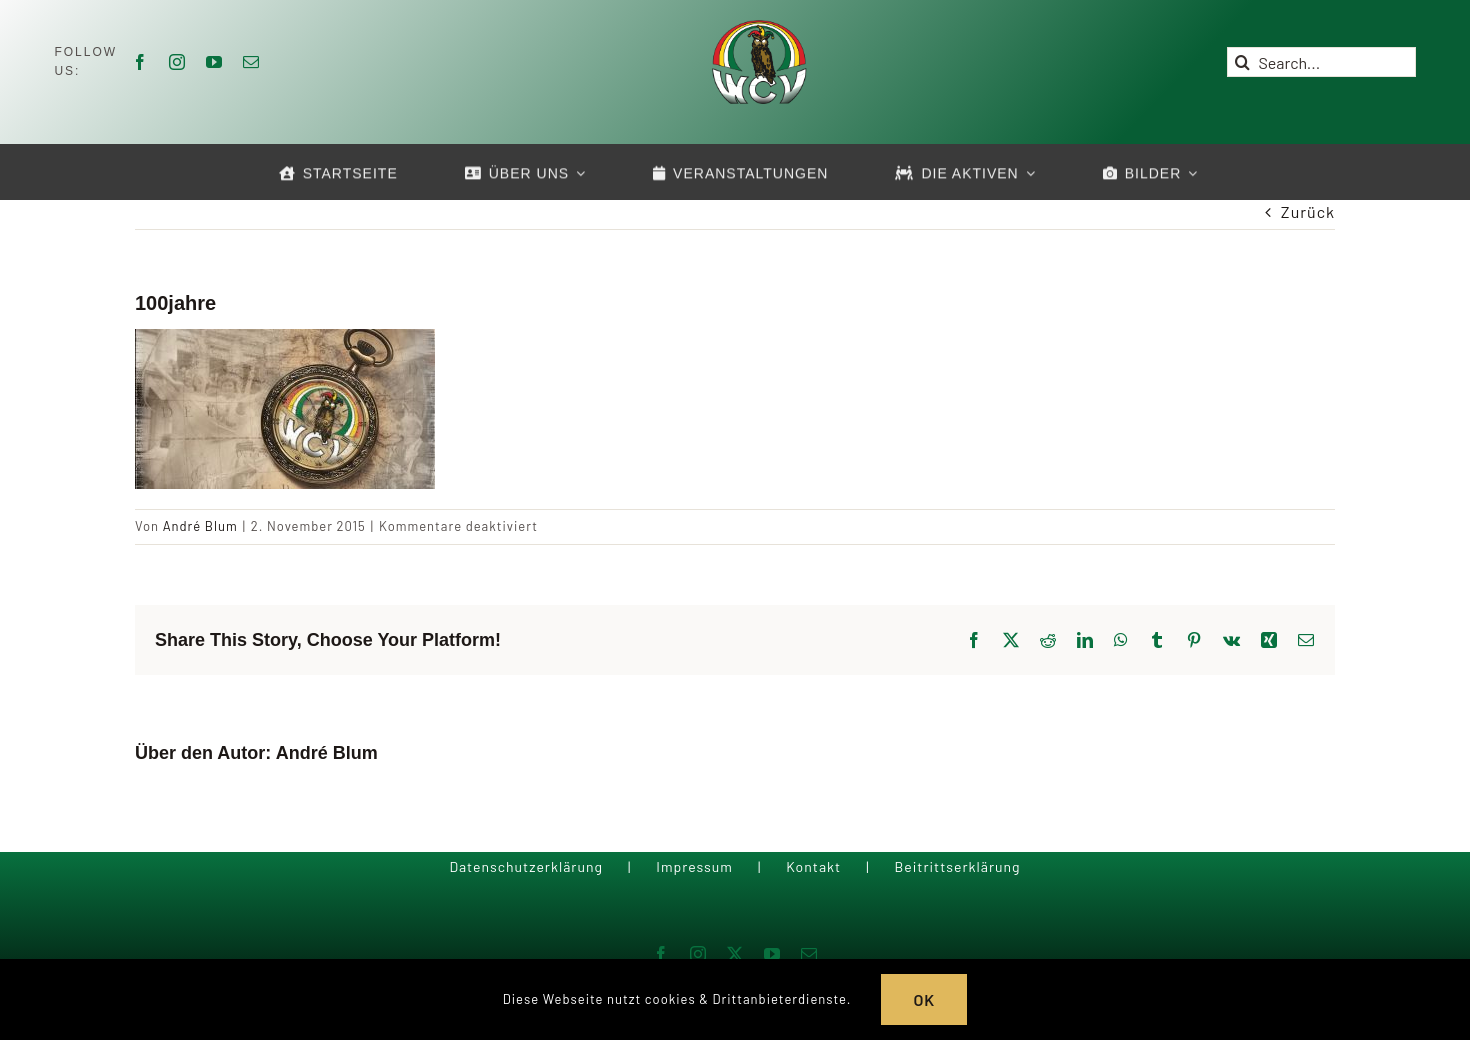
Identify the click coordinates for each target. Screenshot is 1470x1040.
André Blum (200, 526)
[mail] (251, 62)
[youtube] (214, 62)
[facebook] (140, 62)
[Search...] (1321, 62)
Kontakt (813, 866)
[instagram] (177, 62)
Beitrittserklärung (957, 866)
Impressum (694, 866)
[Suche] (1242, 62)
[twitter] (735, 954)
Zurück (1308, 211)
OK (924, 999)
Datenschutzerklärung (526, 866)
